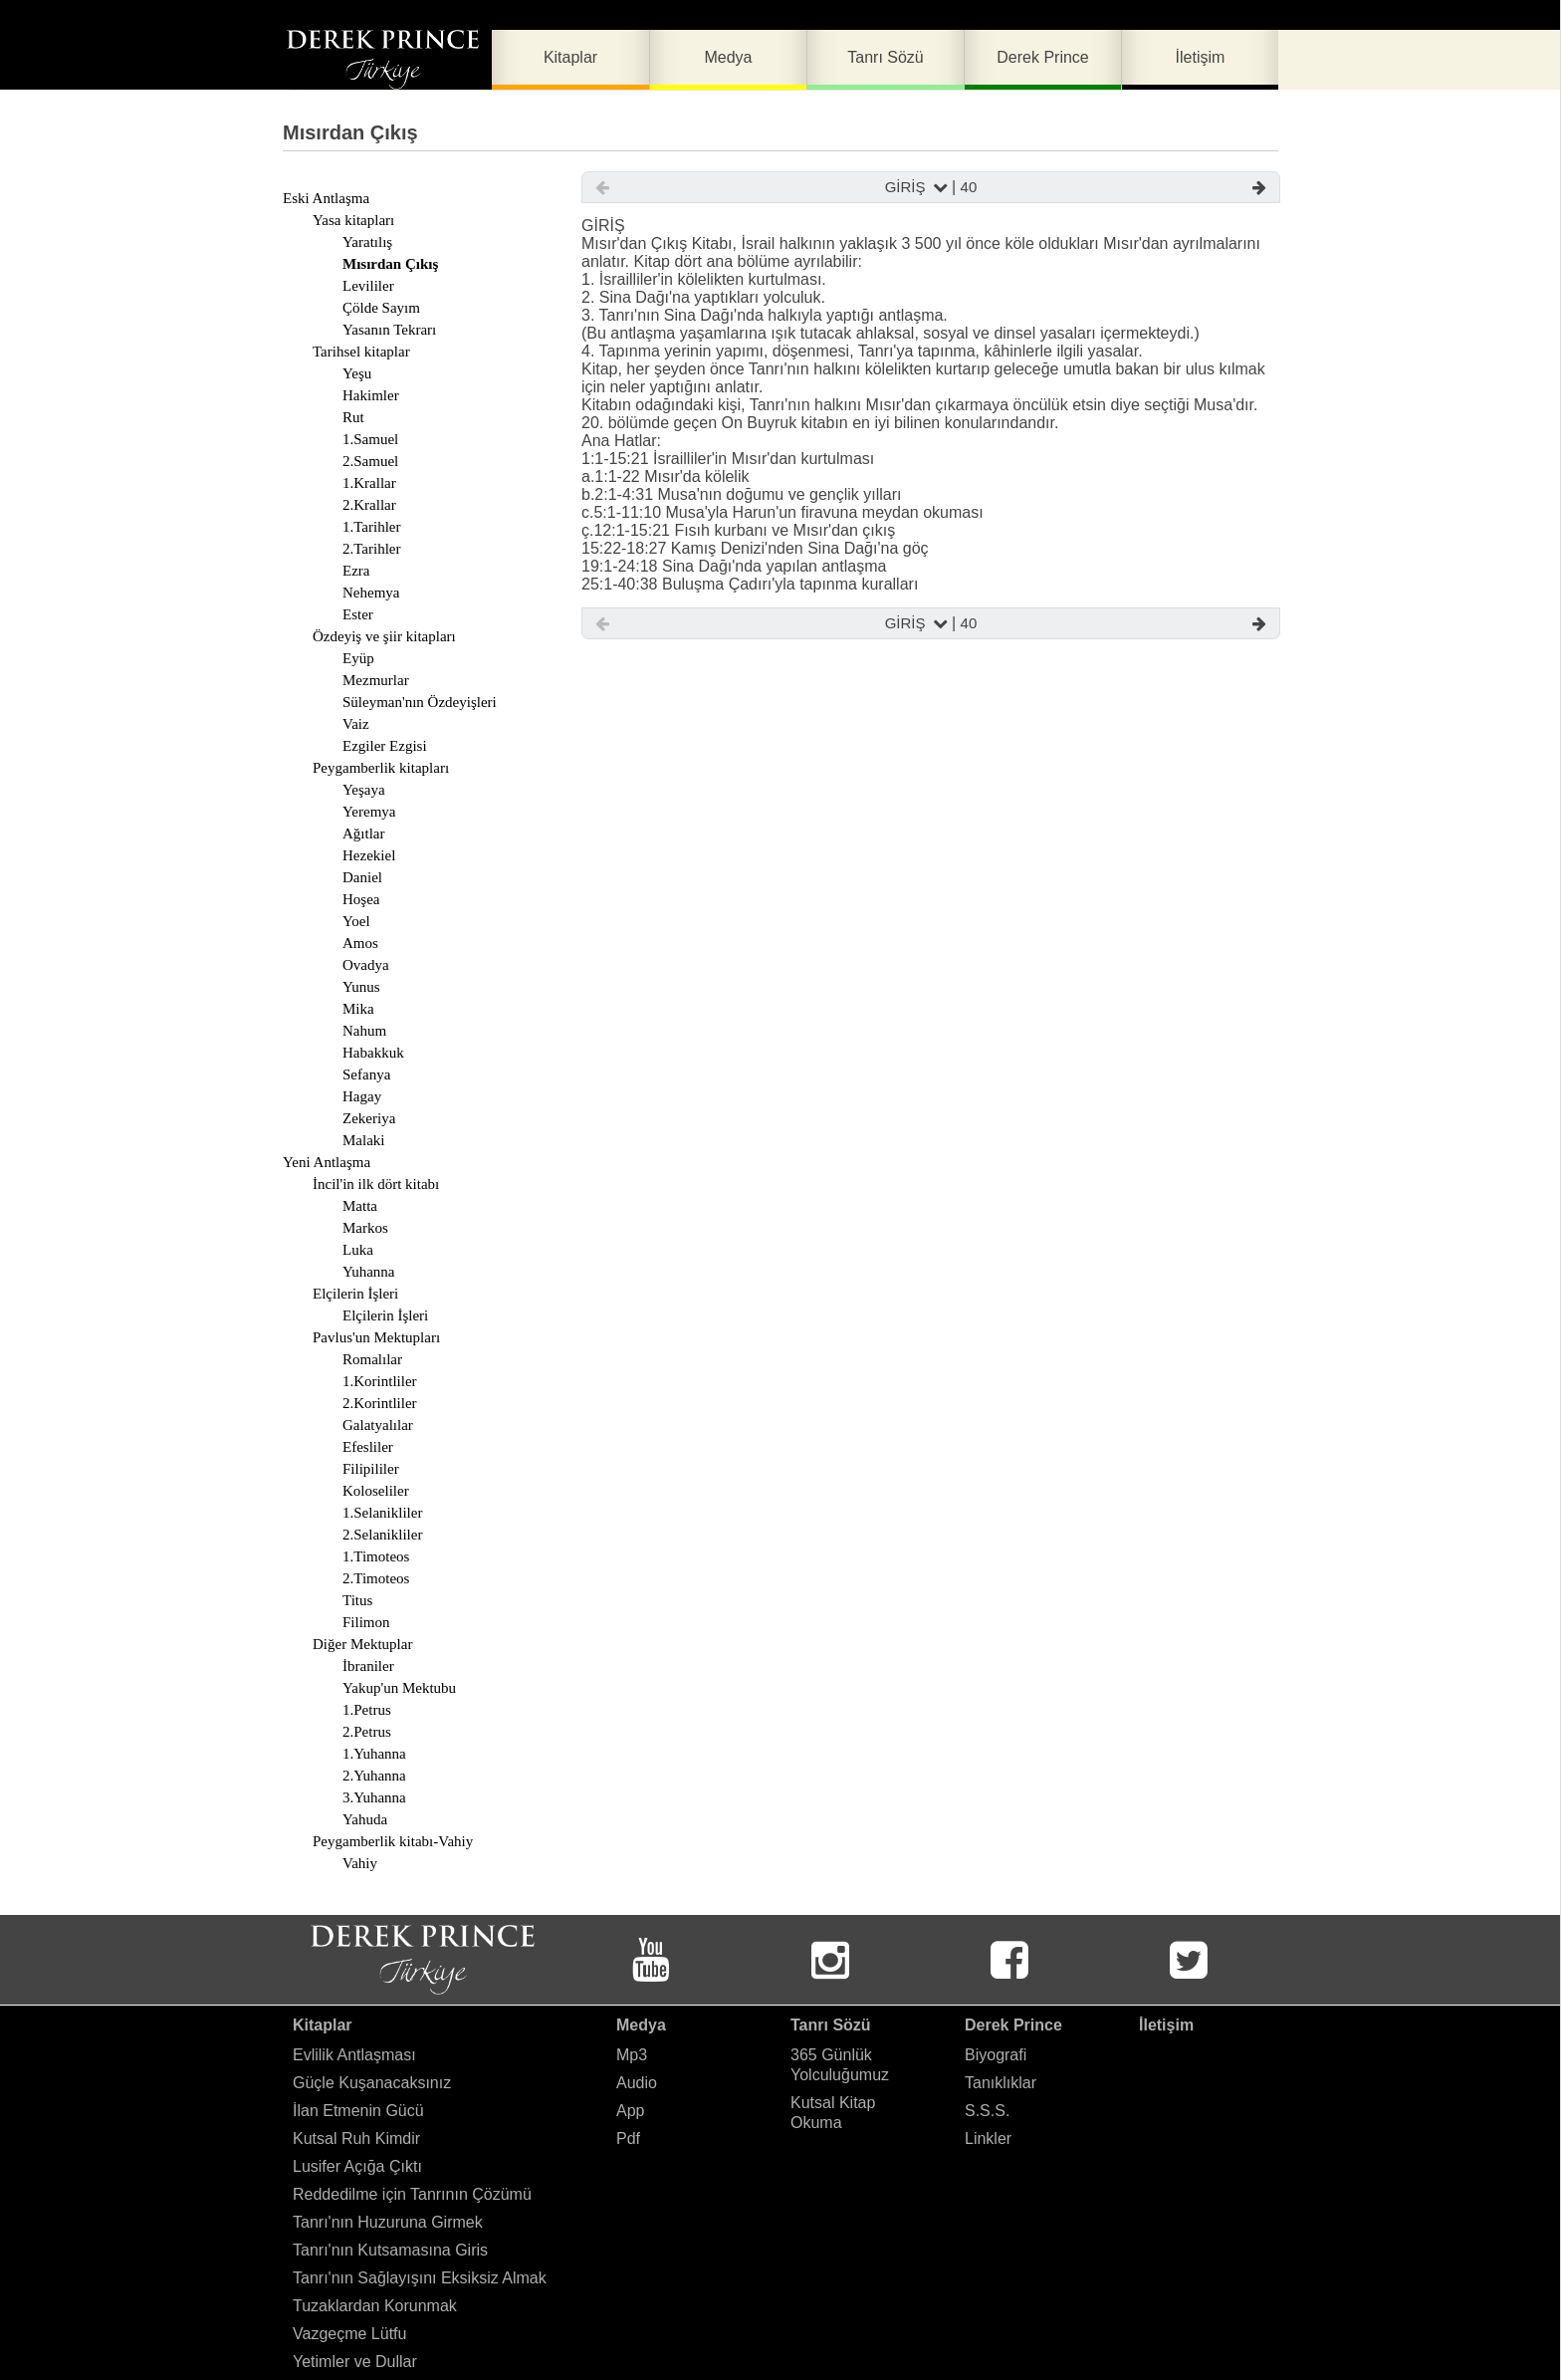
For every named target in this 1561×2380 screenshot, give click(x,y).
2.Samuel (370, 461)
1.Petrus (366, 1710)
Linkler (988, 2138)
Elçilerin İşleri (385, 1315)
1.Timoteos (375, 1556)
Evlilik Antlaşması (354, 2054)
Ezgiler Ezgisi (384, 746)
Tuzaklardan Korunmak (375, 2305)
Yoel (356, 921)
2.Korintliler (379, 1403)
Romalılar (372, 1359)
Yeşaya (363, 790)
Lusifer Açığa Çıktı (357, 2166)
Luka (357, 1250)
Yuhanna (368, 1272)
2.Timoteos (375, 1578)
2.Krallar (369, 505)
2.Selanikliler (382, 1535)
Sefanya (366, 1074)
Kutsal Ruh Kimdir (356, 2138)
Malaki (363, 1140)
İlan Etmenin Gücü (358, 2110)
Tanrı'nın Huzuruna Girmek (388, 2222)
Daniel (362, 877)
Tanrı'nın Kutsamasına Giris (390, 2250)
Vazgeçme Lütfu (349, 2333)
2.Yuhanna (374, 1776)
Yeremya (368, 812)
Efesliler (367, 1447)
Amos (360, 943)
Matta (359, 1206)
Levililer (368, 286)
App (630, 2110)
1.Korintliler (379, 1381)
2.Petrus (366, 1732)
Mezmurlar (375, 680)
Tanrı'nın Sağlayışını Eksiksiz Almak (420, 2277)
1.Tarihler (371, 527)
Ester (357, 614)
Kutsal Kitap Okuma (832, 2112)
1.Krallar (369, 483)
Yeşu (356, 373)
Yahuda (364, 1819)
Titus (357, 1600)
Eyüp (358, 658)
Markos (365, 1228)
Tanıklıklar (1000, 2082)
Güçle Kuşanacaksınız (372, 2082)
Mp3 (631, 2054)
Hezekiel (368, 855)
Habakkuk (373, 1053)
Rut (353, 417)
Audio (636, 2082)
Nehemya (370, 592)
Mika (358, 1009)
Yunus (361, 987)
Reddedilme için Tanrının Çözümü (412, 2194)
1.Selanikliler (382, 1513)
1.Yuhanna (374, 1754)
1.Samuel (370, 439)
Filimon (366, 1622)
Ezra (355, 571)
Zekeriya (368, 1118)
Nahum (364, 1031)
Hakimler (370, 395)
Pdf (628, 2138)
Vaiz (355, 724)
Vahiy (359, 1863)
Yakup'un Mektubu (399, 1688)
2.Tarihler (371, 549)
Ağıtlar (363, 833)
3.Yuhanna (374, 1797)
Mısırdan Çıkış (390, 264)
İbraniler (368, 1666)
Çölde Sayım (381, 308)
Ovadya (365, 965)
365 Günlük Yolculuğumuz (839, 2064)
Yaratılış (367, 242)
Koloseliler (375, 1491)
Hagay (361, 1096)
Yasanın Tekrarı (389, 330)
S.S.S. (987, 2110)
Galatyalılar (377, 1425)
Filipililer (370, 1469)
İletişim (1166, 2025)
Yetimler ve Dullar (355, 2361)
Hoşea (361, 899)
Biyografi (995, 2054)
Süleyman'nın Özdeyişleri (419, 702)
